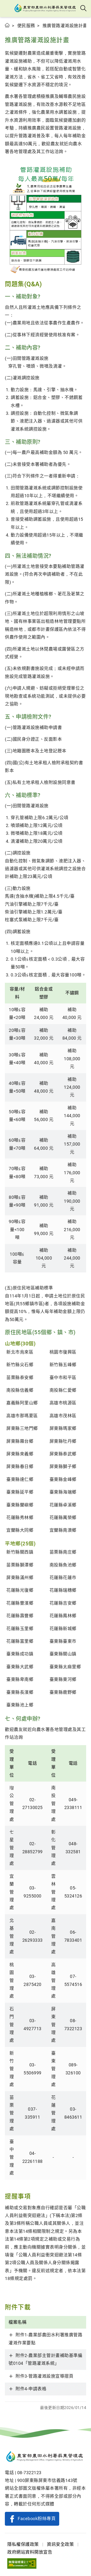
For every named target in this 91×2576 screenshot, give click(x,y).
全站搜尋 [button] (83, 8)
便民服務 (26, 25)
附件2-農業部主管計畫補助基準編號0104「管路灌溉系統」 (45, 2359)
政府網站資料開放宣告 (29, 2552)
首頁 (7, 25)
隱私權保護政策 (23, 2544)
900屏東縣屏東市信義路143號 (47, 2480)
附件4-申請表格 (31, 2388)
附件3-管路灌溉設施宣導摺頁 (44, 2376)
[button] (7, 8)
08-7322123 (29, 2472)
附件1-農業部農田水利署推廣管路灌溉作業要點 (45, 2338)
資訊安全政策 (60, 2544)
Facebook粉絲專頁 (37, 2518)
